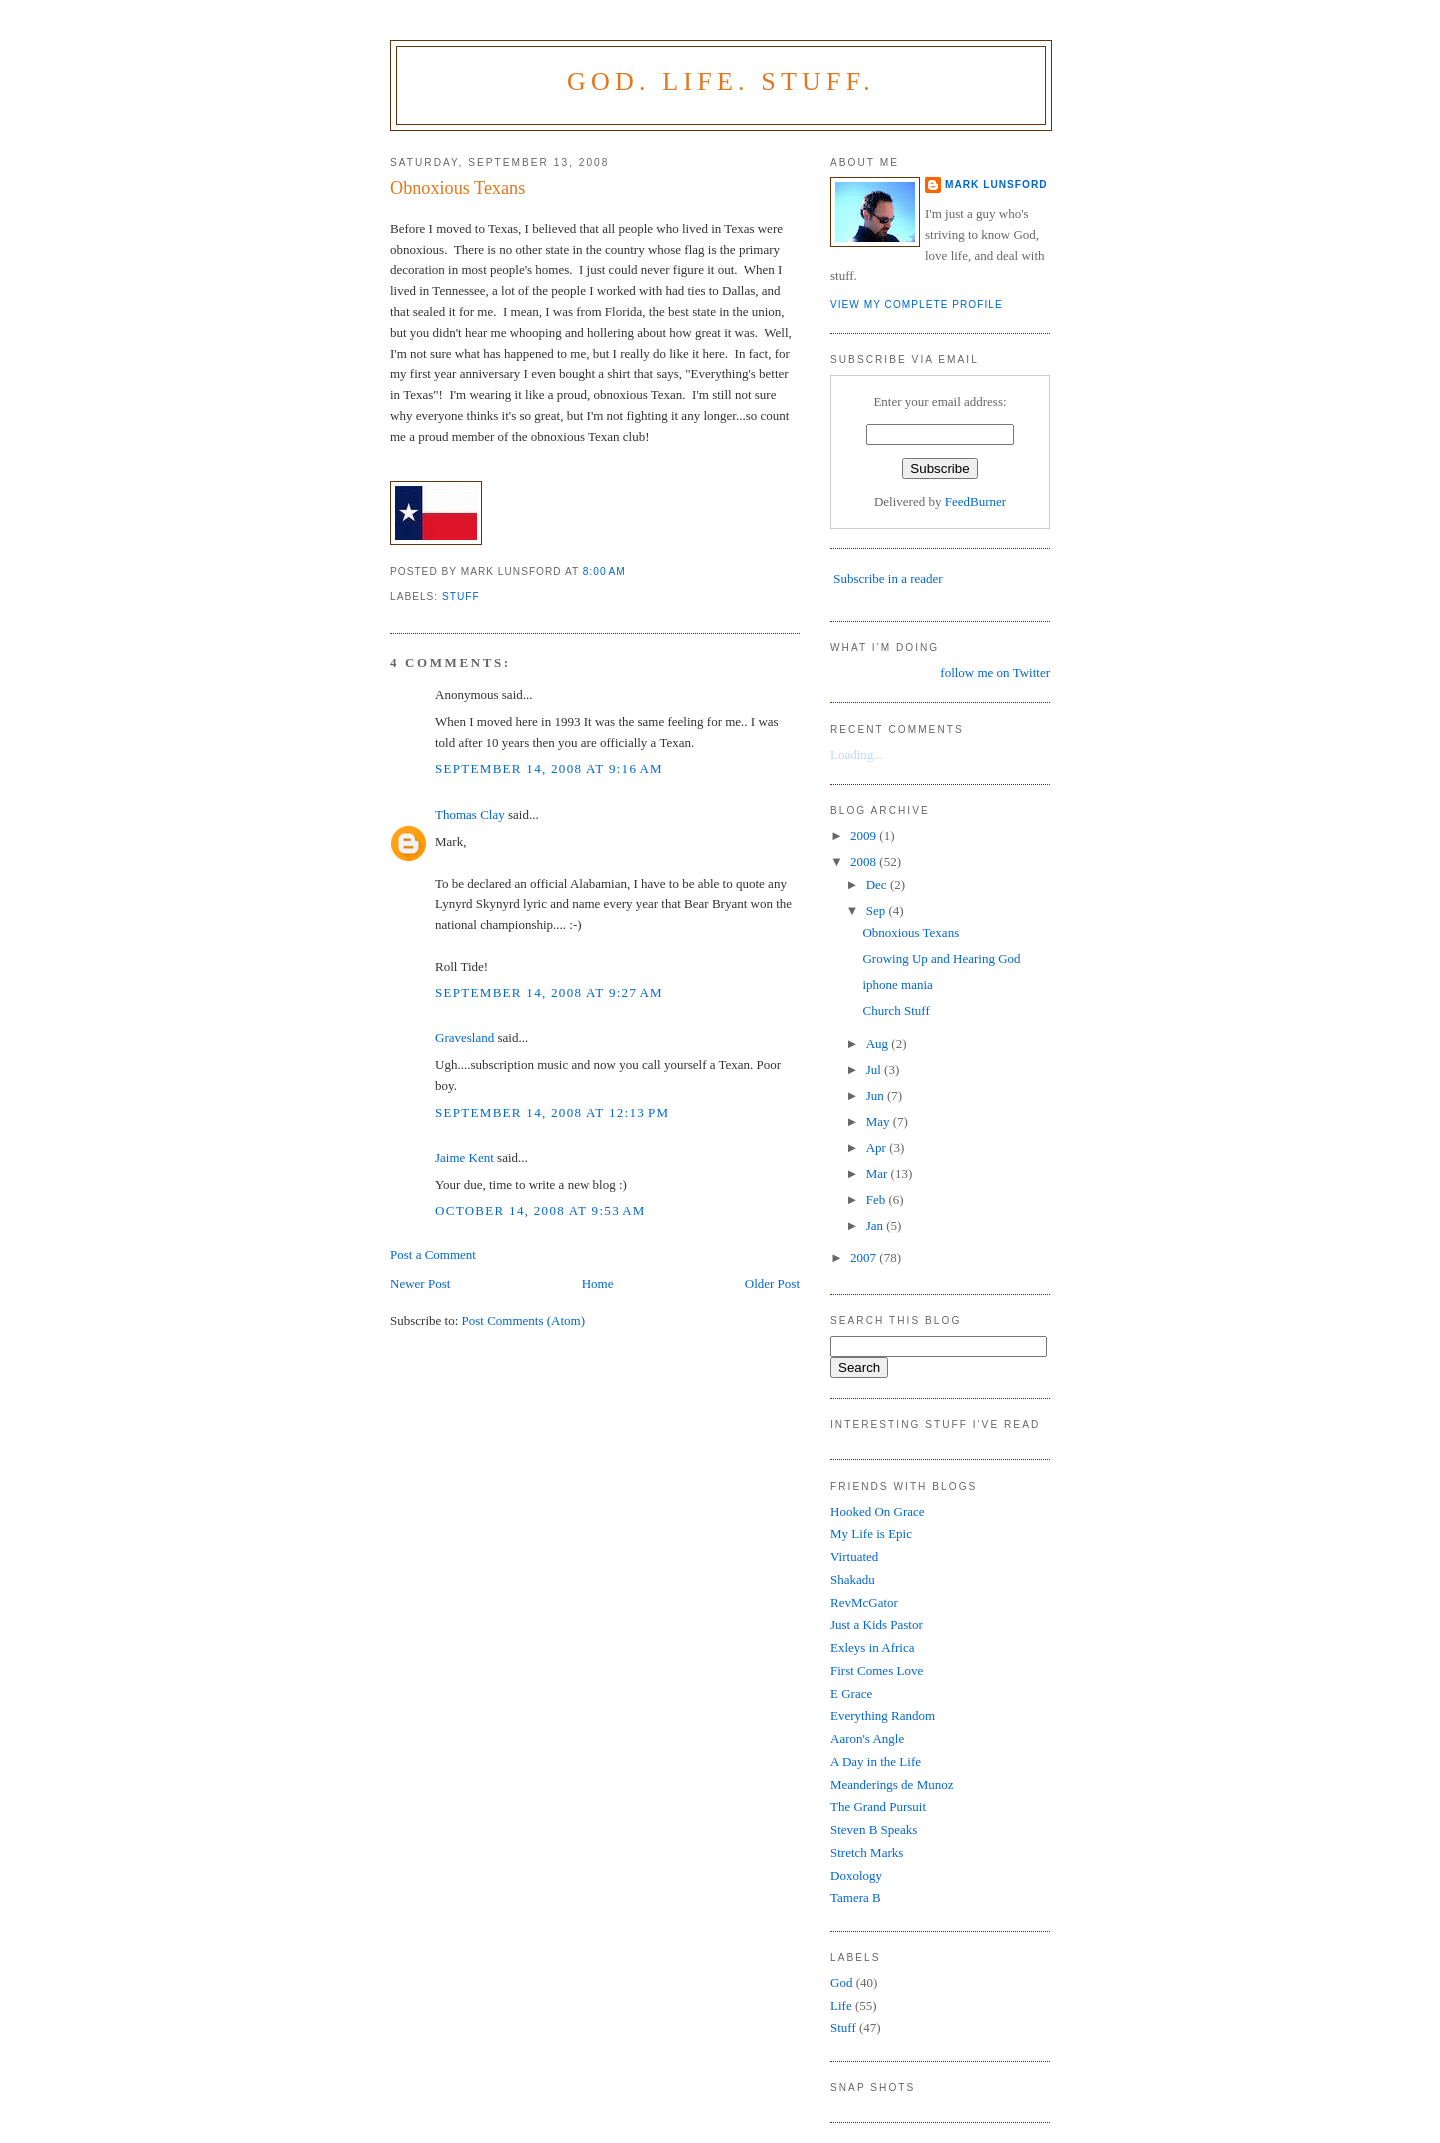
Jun (876, 1095)
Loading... (856, 754)
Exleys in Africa (872, 1647)
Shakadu (852, 1579)
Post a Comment (433, 1254)
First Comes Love (876, 1670)
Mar (878, 1173)
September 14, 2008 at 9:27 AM (549, 992)
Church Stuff (895, 1010)
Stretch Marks (866, 1852)
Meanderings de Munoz (891, 1784)
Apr (877, 1147)
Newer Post (420, 1283)
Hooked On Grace (877, 1511)
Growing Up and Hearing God (941, 958)
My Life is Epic (871, 1533)
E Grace (851, 1693)
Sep (877, 910)
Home (598, 1283)
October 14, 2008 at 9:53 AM (540, 1210)
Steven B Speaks (873, 1829)
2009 (864, 835)
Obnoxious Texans (457, 188)
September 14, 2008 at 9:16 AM (549, 768)
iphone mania (897, 984)
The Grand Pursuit (878, 1806)
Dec (878, 884)
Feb (877, 1199)
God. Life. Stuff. (721, 81)
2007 (864, 1257)
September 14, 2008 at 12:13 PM (552, 1112)
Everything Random (882, 1715)
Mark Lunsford (996, 184)
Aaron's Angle (867, 1738)
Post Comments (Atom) (524, 1320)
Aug (879, 1043)
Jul (875, 1069)
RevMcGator (864, 1602)
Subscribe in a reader (887, 578)
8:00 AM (604, 571)
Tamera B (855, 1897)
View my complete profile (916, 304)
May (879, 1121)
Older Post (772, 1283)
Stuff (461, 596)
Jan (876, 1225)
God (841, 1982)
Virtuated (854, 1556)
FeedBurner (975, 501)
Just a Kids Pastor (876, 1624)
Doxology (856, 1875)
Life (841, 2005)
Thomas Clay (470, 814)
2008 (864, 861)
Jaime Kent (464, 1157)
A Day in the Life (875, 1761)
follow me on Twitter (995, 672)
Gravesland (464, 1037)
